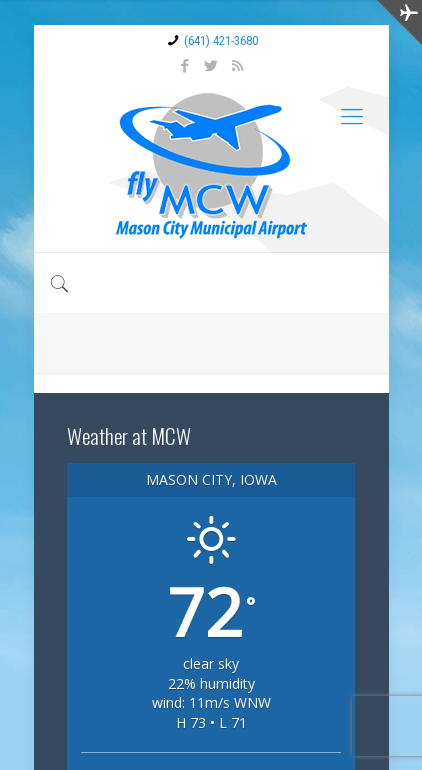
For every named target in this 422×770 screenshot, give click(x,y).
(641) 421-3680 (221, 40)
